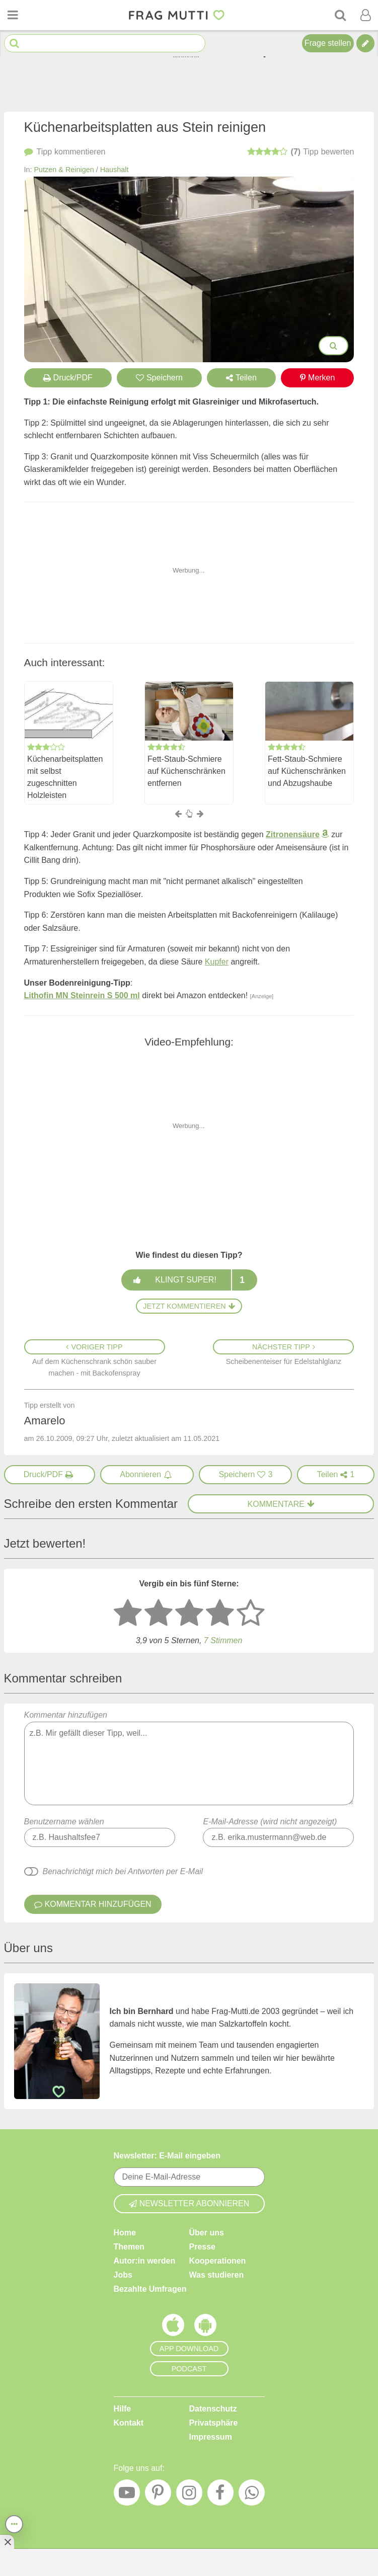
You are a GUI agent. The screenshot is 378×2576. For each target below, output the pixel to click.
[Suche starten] (14, 43)
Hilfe (122, 2408)
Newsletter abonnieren (189, 2203)
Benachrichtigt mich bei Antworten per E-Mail (123, 1871)
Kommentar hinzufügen (189, 1758)
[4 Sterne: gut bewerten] (220, 1613)
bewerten (300, 151)
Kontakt (129, 2423)
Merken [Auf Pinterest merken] (317, 377)
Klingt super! (189, 1280)
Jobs (123, 2275)
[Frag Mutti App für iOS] (173, 2327)
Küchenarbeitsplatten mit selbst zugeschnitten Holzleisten (65, 777)
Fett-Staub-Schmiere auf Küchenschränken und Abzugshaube (307, 771)
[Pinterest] (158, 2495)
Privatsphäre (213, 2423)
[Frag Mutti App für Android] (205, 2327)
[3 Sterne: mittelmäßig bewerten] (189, 1613)
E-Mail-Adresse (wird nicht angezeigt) (270, 1821)
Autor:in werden (145, 2261)
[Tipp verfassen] (365, 43)
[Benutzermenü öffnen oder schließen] (365, 15)
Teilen (241, 377)
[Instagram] (189, 2495)
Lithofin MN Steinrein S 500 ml (82, 995)
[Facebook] (220, 2495)
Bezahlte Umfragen (150, 2289)
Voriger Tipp (94, 1347)
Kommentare (281, 1504)
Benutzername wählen (64, 1821)
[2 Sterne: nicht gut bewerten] (158, 1613)
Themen (129, 2246)
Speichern (159, 377)
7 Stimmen (223, 1640)
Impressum (210, 2437)
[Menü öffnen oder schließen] (12, 15)
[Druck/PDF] (50, 1474)
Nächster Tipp (283, 1347)
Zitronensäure (293, 834)
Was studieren (216, 2275)
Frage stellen (328, 43)
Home (125, 2232)
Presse (202, 2246)
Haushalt (114, 170)
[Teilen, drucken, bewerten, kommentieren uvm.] (14, 2524)
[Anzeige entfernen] (7, 2542)
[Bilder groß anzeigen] (333, 345)
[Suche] (340, 15)
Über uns (206, 2232)
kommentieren (65, 151)
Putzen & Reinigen (64, 170)
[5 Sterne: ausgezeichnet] (251, 1613)
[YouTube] (127, 2495)
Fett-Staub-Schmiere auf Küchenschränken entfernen (186, 771)
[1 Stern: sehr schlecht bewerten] (128, 1613)
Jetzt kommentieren (189, 1306)
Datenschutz (213, 2408)
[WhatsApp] (252, 2495)
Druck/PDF (68, 377)
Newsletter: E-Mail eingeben (167, 2155)
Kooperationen (217, 2261)
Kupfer (217, 961)
